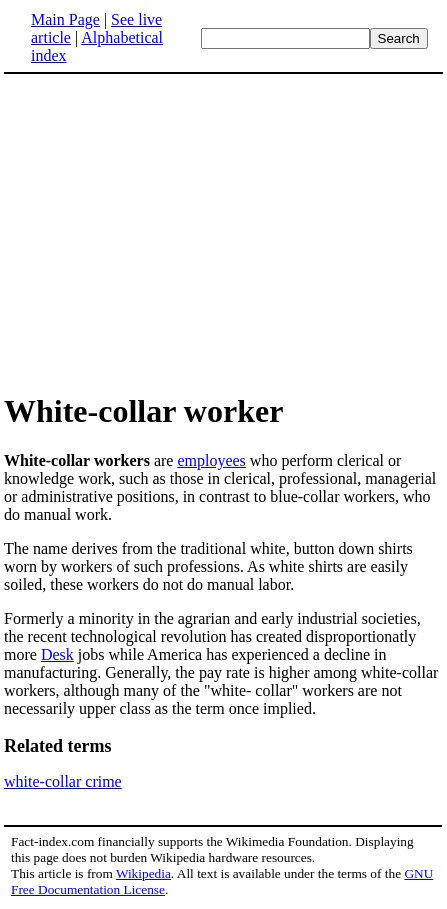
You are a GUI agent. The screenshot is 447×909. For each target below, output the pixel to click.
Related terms (57, 746)
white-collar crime (63, 781)
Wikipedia (143, 873)
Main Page (65, 19)
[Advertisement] (224, 232)
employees (211, 460)
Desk (57, 654)
